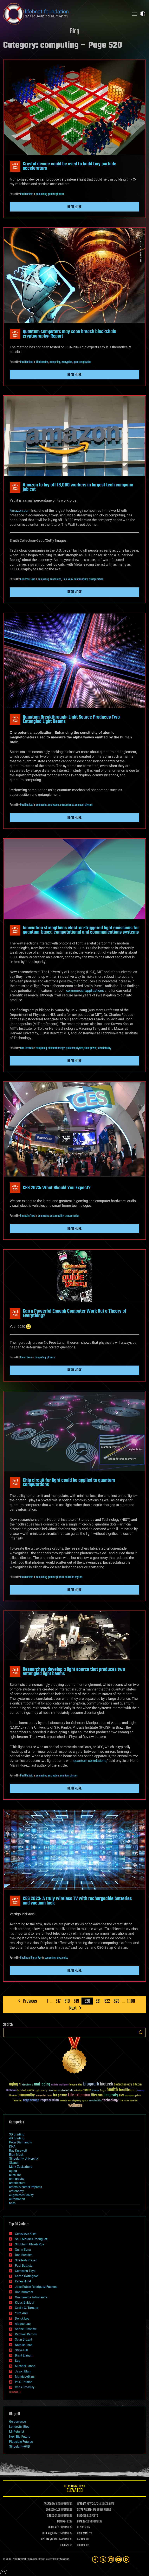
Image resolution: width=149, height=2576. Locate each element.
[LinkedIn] (111, 2559)
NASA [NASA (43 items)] (121, 2095)
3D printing (16, 2134)
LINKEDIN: (51, 2509)
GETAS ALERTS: (84, 2509)
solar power (90, 1048)
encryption (67, 362)
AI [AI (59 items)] (20, 2085)
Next (72, 2008)
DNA (12, 2146)
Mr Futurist (16, 2431)
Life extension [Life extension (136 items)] (79, 2095)
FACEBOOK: (49, 2504)
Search (141, 2032)
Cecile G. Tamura (26, 2308)
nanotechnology (56, 1048)
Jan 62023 (15, 166)
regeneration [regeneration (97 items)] (49, 2100)
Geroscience (17, 2421)
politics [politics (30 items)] (138, 2096)
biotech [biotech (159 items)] (106, 2084)
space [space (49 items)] (85, 2100)
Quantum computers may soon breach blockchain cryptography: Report (69, 334)
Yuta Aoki (21, 2313)
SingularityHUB (19, 2446)
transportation (96, 579)
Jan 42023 (15, 1187)
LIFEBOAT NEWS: (85, 2504)
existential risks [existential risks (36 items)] (65, 2090)
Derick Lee (22, 2318)
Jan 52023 (15, 334)
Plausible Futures (21, 2441)
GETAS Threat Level (74, 2489)
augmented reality (21, 2195)
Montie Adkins (25, 2377)
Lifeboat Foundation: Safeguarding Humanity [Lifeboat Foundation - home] (64, 14)
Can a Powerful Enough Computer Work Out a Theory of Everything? (74, 1313)
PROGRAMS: (83, 2533)
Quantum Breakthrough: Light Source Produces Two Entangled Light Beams (71, 719)
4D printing (16, 2138)
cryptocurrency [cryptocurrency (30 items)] (41, 2090)
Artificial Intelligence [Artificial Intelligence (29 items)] (59, 2085)
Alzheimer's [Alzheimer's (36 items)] (27, 2085)
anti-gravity (16, 2179)
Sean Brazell (23, 2339)
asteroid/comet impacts (25, 2187)
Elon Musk (67, 579)
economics (55, 579)
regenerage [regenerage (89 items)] (31, 2100)
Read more (74, 207)
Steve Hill (21, 2350)
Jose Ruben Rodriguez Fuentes (36, 2287)
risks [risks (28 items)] (69, 2101)
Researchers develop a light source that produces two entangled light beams (74, 1672)
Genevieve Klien (25, 2234)
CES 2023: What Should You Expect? (57, 1188)
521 (97, 2001)
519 (76, 2001)
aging (13, 2171)
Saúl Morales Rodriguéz (31, 2239)
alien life (15, 2175)
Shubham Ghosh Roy (31, 1957)
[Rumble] (126, 2559)
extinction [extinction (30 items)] (78, 2090)
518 (67, 2001)
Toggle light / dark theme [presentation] (142, 13)
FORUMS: (64, 2545)
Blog (74, 31)
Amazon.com (20, 510)
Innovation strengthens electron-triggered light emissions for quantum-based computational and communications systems (81, 930)
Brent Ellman (23, 2355)
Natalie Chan (24, 2345)
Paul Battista (26, 194)
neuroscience (67, 804)
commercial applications (85, 990)
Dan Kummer (24, 2292)
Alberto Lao (23, 2324)
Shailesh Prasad (26, 2260)
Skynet (13, 2162)
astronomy (16, 2191)
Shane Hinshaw (25, 2329)
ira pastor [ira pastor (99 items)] (60, 2095)
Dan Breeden (26, 1048)
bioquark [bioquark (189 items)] (91, 2084)
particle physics (56, 194)
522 (107, 2001)
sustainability (81, 579)
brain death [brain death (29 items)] (21, 2090)
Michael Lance (25, 2366)
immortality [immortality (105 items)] (26, 2095)
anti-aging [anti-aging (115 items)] (42, 2084)
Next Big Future (19, 2436)
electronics (62, 1957)
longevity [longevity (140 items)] (111, 2095)
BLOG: (80, 2515)
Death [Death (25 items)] (55, 2091)
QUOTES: (81, 2545)
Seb (17, 2361)
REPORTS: (82, 2527)
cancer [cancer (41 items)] (30, 2090)
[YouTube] (118, 2559)
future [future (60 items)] (87, 2090)
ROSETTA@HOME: (49, 2539)
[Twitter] (103, 2559)
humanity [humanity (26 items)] (141, 2091)
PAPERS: (81, 2539)
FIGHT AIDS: (54, 2527)
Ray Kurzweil (18, 2150)
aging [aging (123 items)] (13, 2084)
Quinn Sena (26, 1357)
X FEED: (51, 2515)
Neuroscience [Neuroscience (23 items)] (129, 2096)
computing (41, 194)
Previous (30, 2001)
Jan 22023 (15, 1901)
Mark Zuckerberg (20, 2167)
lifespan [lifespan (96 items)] (97, 2095)
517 (58, 2001)
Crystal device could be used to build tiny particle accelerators (69, 166)
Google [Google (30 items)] (103, 2090)
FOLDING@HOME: (50, 2533)
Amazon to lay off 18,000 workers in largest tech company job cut (78, 487)
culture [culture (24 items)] (50, 2091)
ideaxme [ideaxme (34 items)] (12, 2096)
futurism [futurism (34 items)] (95, 2090)
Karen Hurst (23, 2281)
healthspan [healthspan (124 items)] (127, 2090)
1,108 (131, 2001)
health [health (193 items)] (112, 2090)
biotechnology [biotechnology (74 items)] (123, 2085)
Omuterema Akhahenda (31, 2297)
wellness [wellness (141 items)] (75, 2105)
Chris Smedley (25, 2387)
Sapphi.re (64, 2559)
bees (12, 2203)
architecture (17, 2183)
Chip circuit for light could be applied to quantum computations (69, 1482)
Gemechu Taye (27, 579)
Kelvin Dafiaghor (26, 2276)
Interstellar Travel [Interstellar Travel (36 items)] (44, 2095)
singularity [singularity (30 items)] (76, 2101)
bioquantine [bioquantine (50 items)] (75, 2084)
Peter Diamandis (20, 2142)
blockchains (42, 362)
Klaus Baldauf (24, 2302)
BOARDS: (81, 2521)
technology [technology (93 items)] (110, 2100)
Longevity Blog (19, 2427)
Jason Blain (23, 2371)
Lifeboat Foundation (27, 2559)
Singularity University (23, 2158)
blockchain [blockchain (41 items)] (11, 2090)
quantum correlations (89, 1761)
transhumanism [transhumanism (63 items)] (129, 2100)
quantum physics (82, 362)
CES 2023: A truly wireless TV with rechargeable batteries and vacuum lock (77, 1901)
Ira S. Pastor (23, 2382)
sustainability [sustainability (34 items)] (95, 2101)
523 (116, 2001)
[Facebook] (95, 2559)
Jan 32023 (15, 1313)
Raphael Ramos (26, 2334)
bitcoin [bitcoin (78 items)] (137, 2085)
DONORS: (61, 2521)
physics (51, 1357)
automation (17, 2199)
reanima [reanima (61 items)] (17, 2100)
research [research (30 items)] (63, 2101)
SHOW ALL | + (15, 2392)
